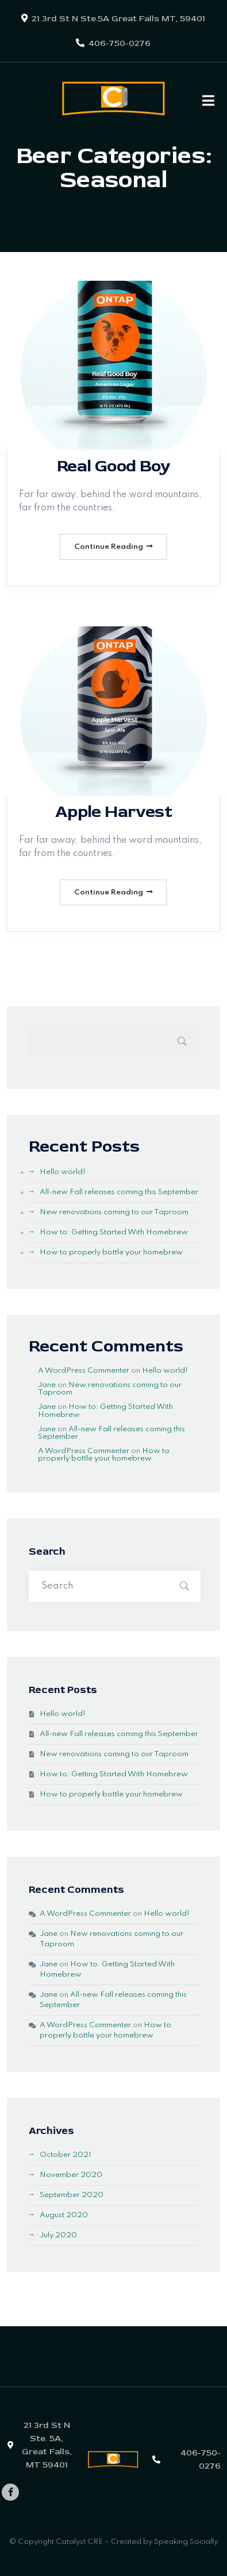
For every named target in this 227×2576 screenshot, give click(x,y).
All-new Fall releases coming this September (119, 1192)
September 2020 (71, 2195)
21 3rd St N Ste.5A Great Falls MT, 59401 (118, 18)
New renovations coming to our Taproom (114, 1212)
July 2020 (58, 2235)
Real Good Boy (113, 466)
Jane (47, 1385)
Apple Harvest (113, 811)
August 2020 (64, 2215)
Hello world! (63, 1172)
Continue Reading (113, 547)
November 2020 (71, 2175)
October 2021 (65, 2155)
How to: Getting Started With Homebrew (114, 1232)
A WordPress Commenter (83, 1370)
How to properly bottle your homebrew (111, 1252)
